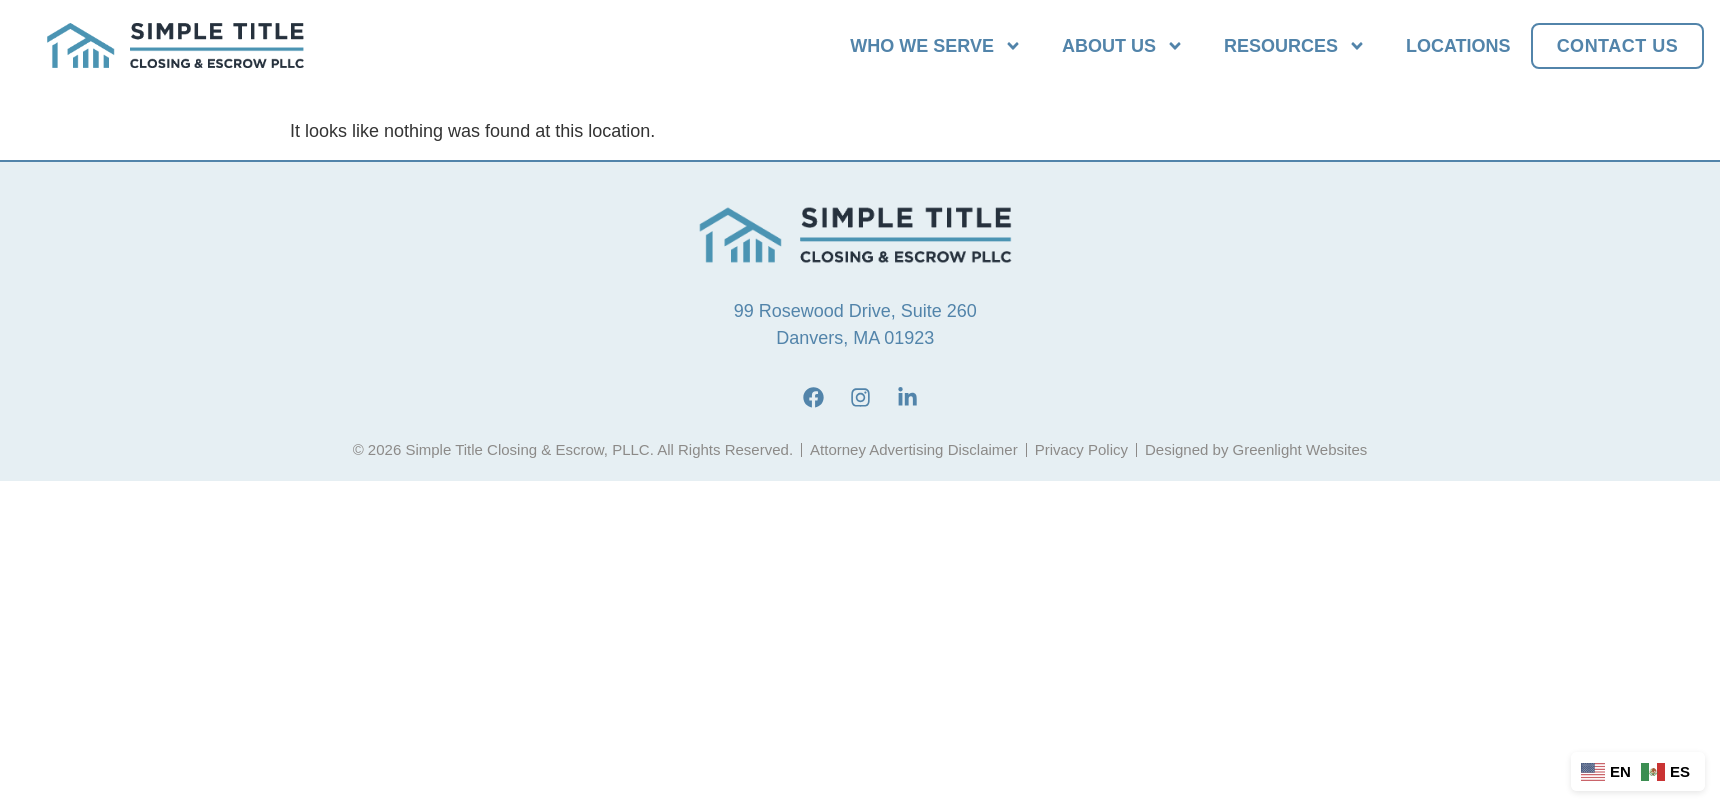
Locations (1458, 46)
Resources (1295, 46)
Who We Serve (936, 46)
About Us (1123, 46)
